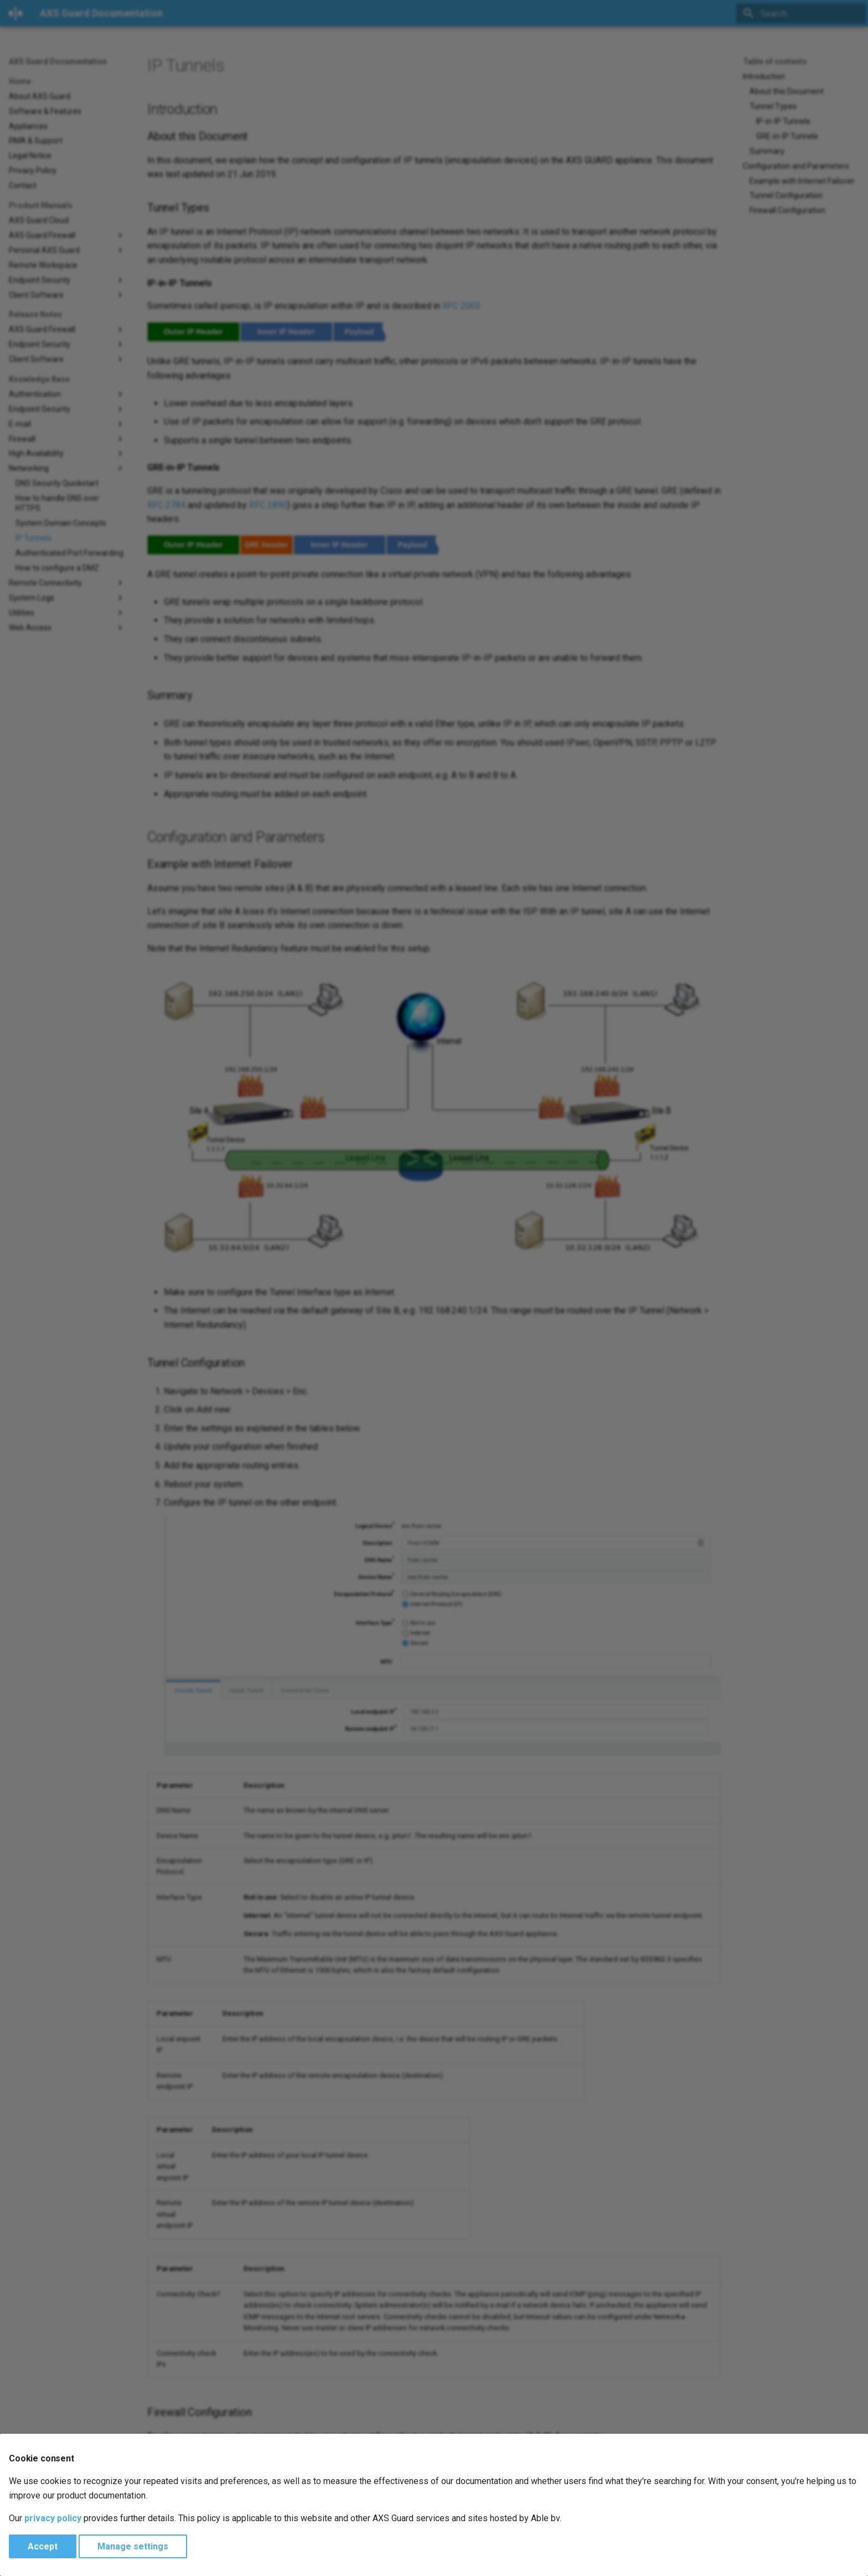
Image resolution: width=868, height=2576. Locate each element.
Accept (43, 2546)
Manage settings (132, 2546)
